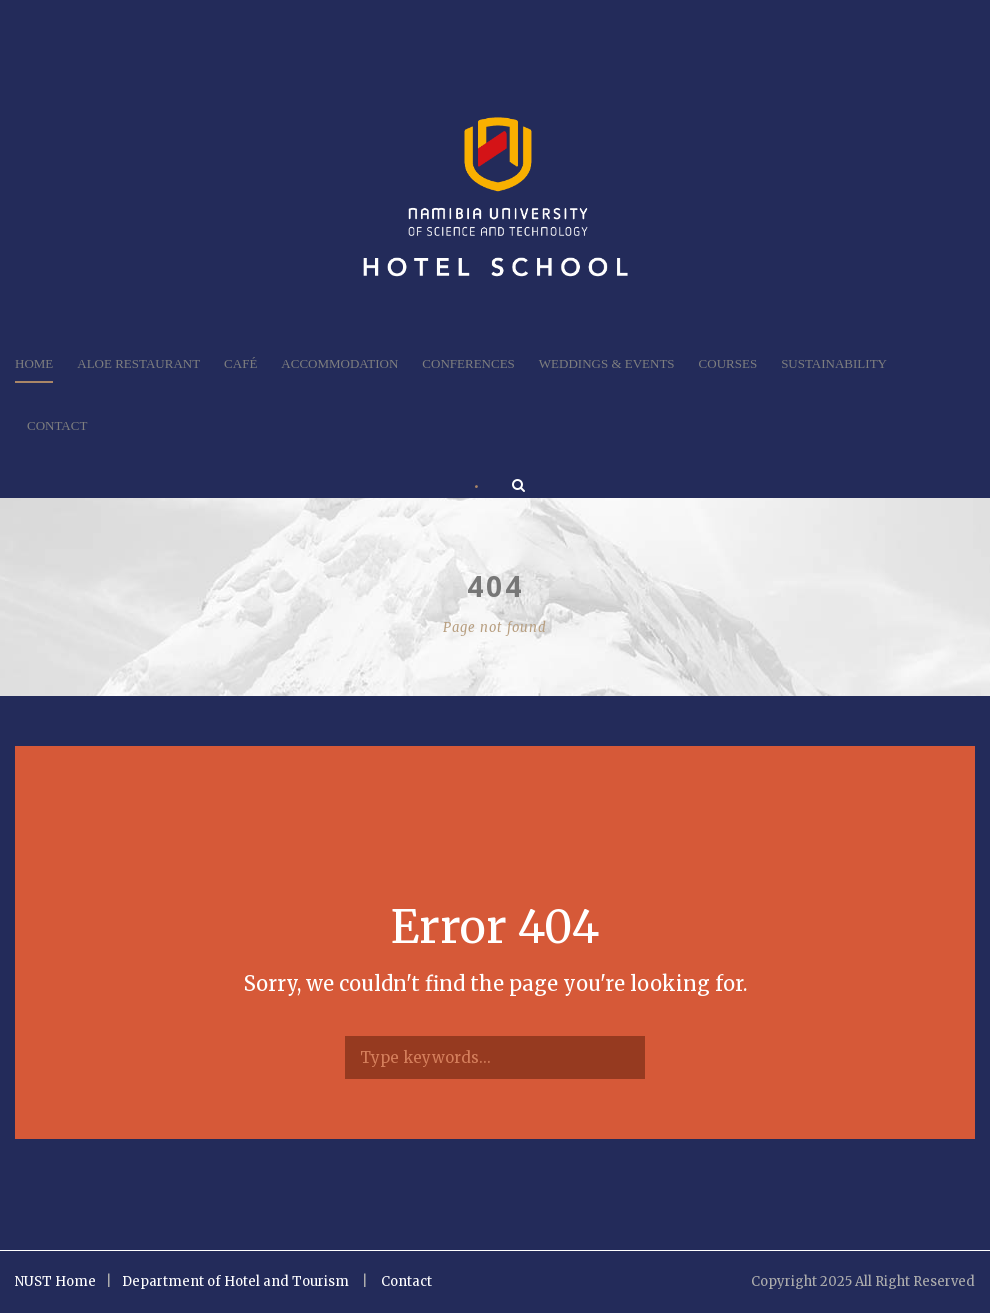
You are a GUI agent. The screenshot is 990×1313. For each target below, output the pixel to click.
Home (34, 363)
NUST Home (55, 1281)
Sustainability (834, 363)
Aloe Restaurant (138, 363)
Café (240, 363)
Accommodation (339, 363)
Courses (728, 363)
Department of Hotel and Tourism (235, 1281)
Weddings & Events (607, 363)
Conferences (468, 363)
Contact (57, 425)
